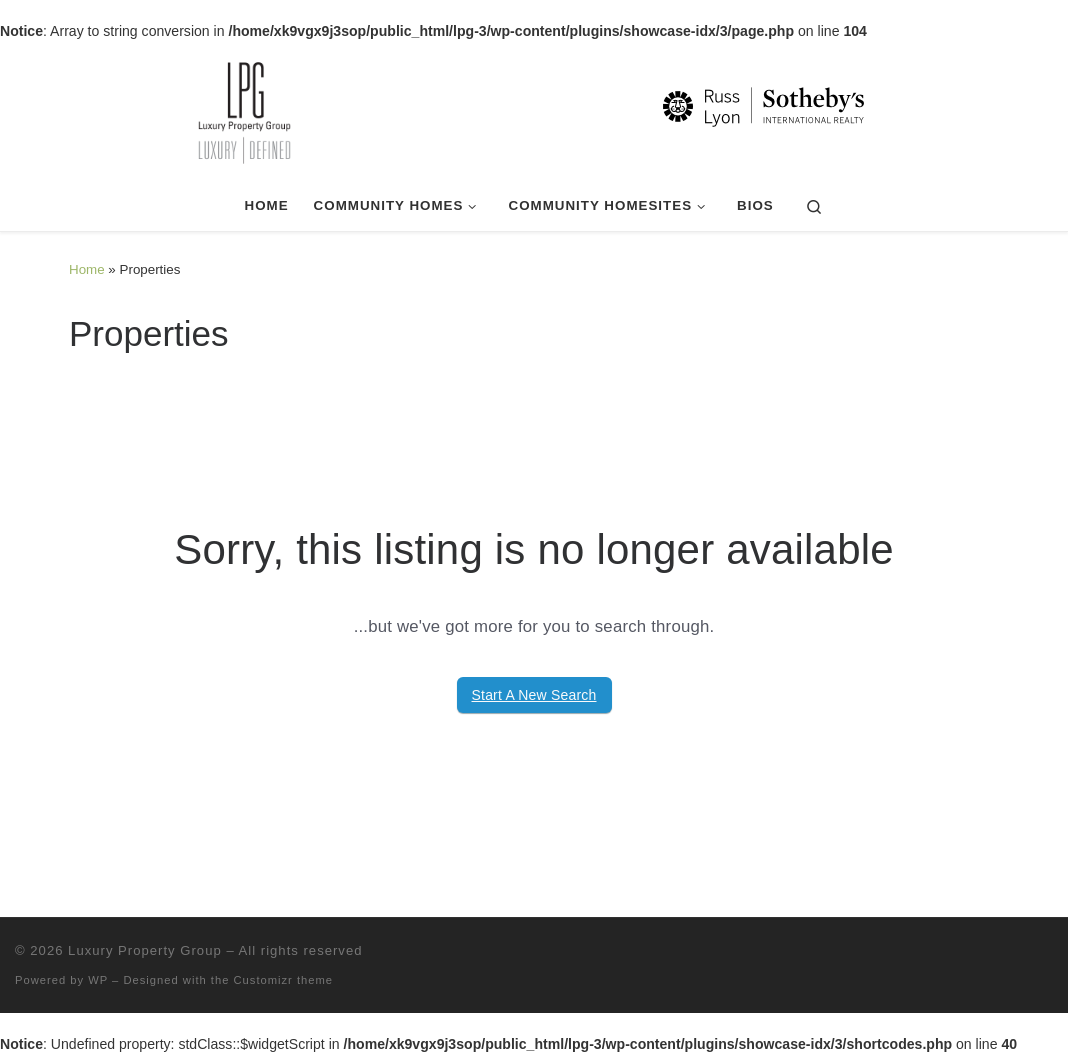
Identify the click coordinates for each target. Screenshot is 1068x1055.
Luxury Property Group (145, 950)
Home (87, 269)
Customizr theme (284, 980)
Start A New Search (534, 695)
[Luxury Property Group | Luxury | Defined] (534, 110)
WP (98, 980)
